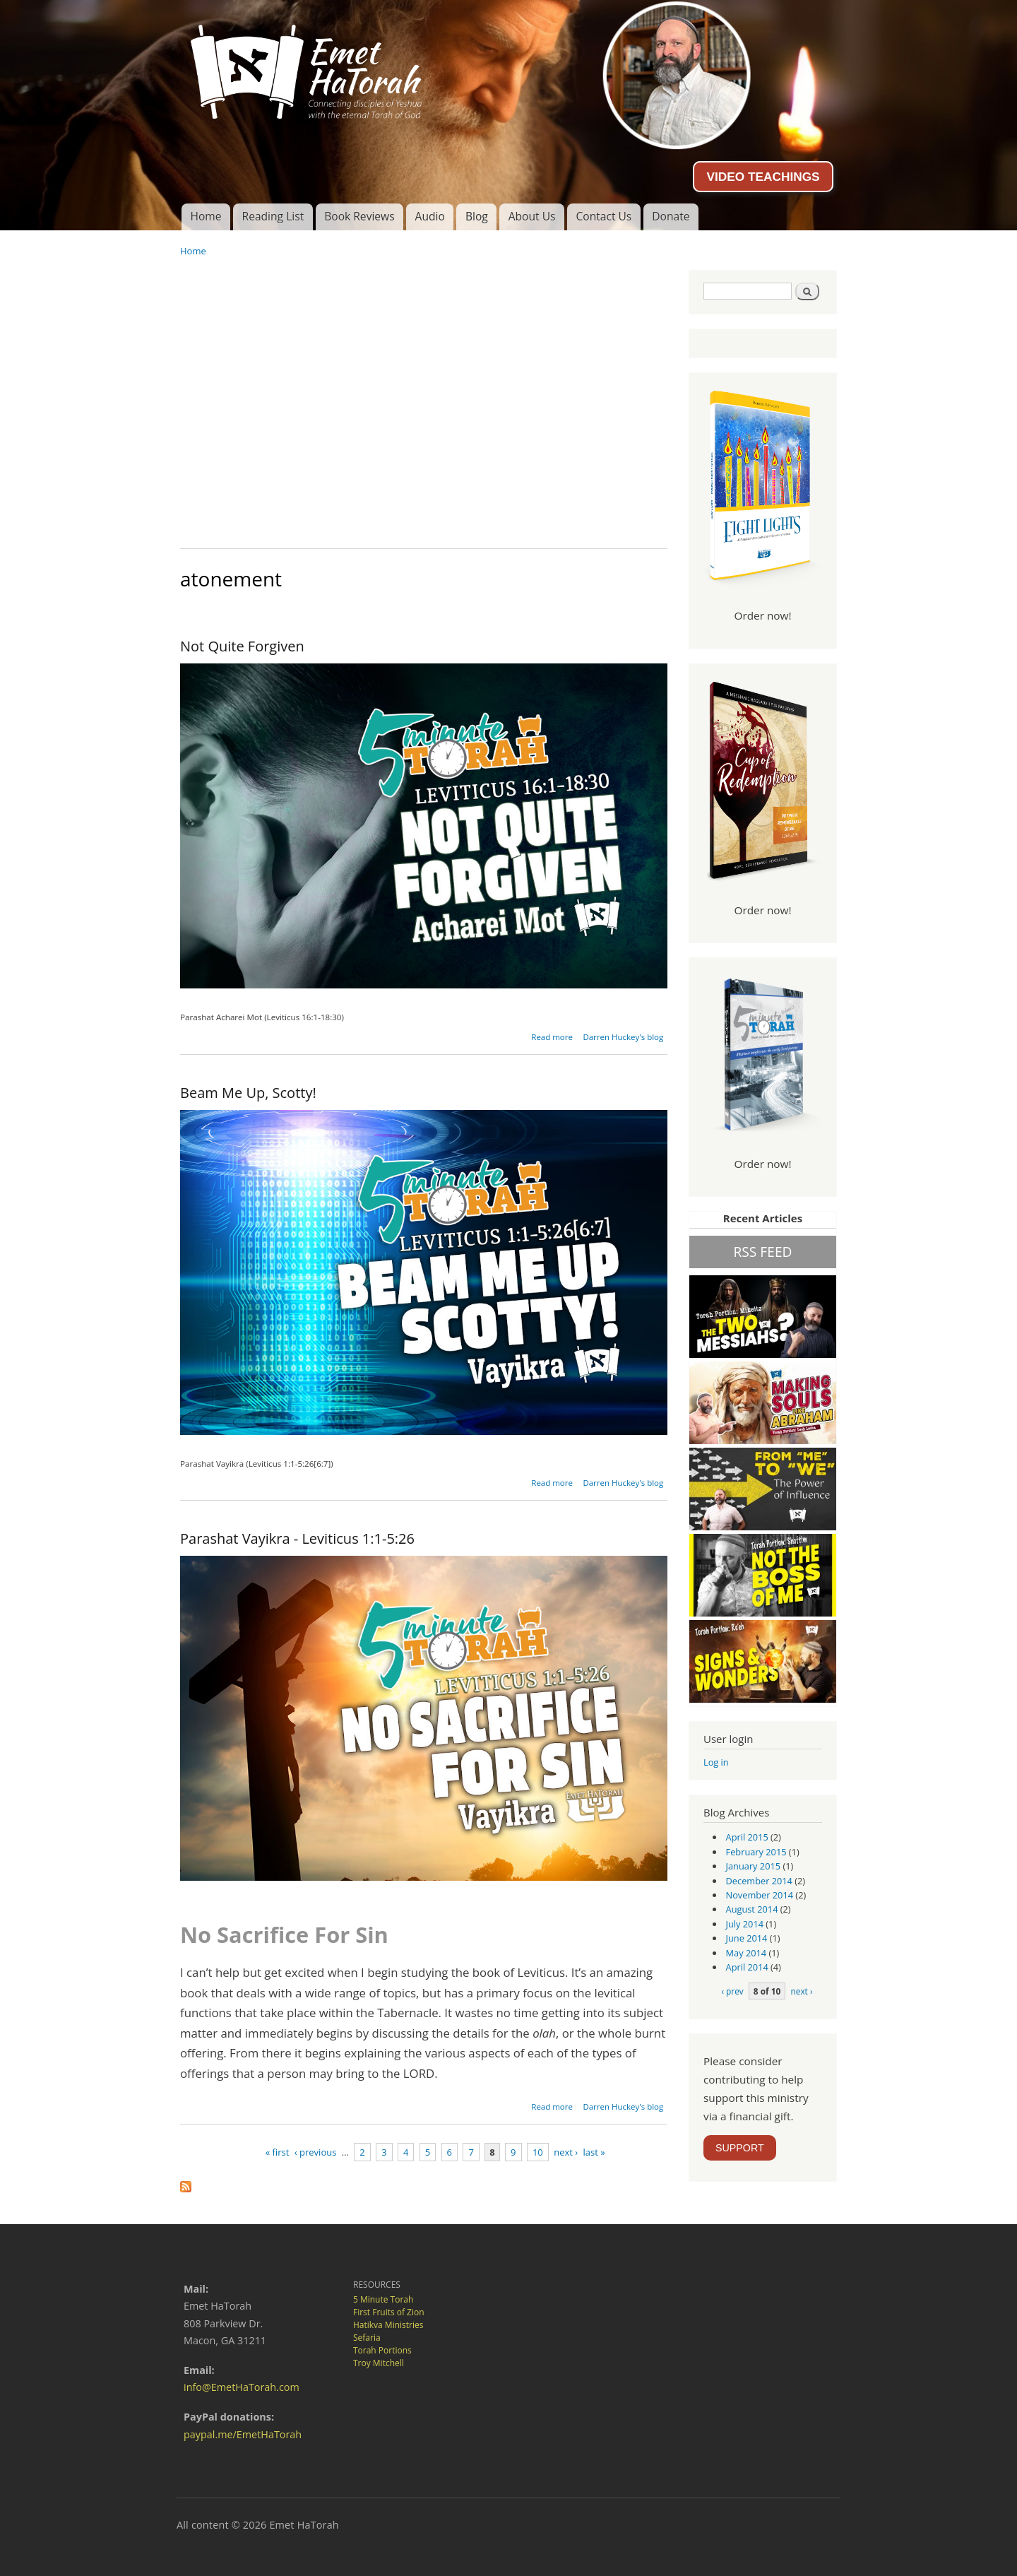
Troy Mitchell (378, 2363)
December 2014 (759, 1880)
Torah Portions (382, 2350)
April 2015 (747, 1837)
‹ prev (732, 1991)
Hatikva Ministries (388, 2325)
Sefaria (367, 2338)
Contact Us (603, 216)
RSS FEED (762, 1251)
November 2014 (759, 1895)
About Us (532, 216)
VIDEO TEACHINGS (762, 177)
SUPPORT (739, 2147)
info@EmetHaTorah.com (241, 2387)
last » (594, 2152)
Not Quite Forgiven (242, 646)
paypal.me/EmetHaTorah (243, 2434)
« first (278, 2152)
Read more (552, 1037)
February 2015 (756, 1851)
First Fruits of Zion (388, 2312)
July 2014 (744, 1924)
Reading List (273, 216)
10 (538, 2152)
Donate (670, 216)
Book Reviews (359, 216)
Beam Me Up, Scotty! (248, 1092)
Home (205, 216)
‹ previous (316, 2152)
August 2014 (752, 1909)
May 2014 (746, 1952)
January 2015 (753, 1866)
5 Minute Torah (383, 2299)
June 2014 (747, 1938)
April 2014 (747, 1967)
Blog (476, 216)
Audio (430, 216)
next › (566, 2152)
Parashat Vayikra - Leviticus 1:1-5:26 (297, 1538)
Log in (716, 1762)
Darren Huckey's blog (623, 1037)
